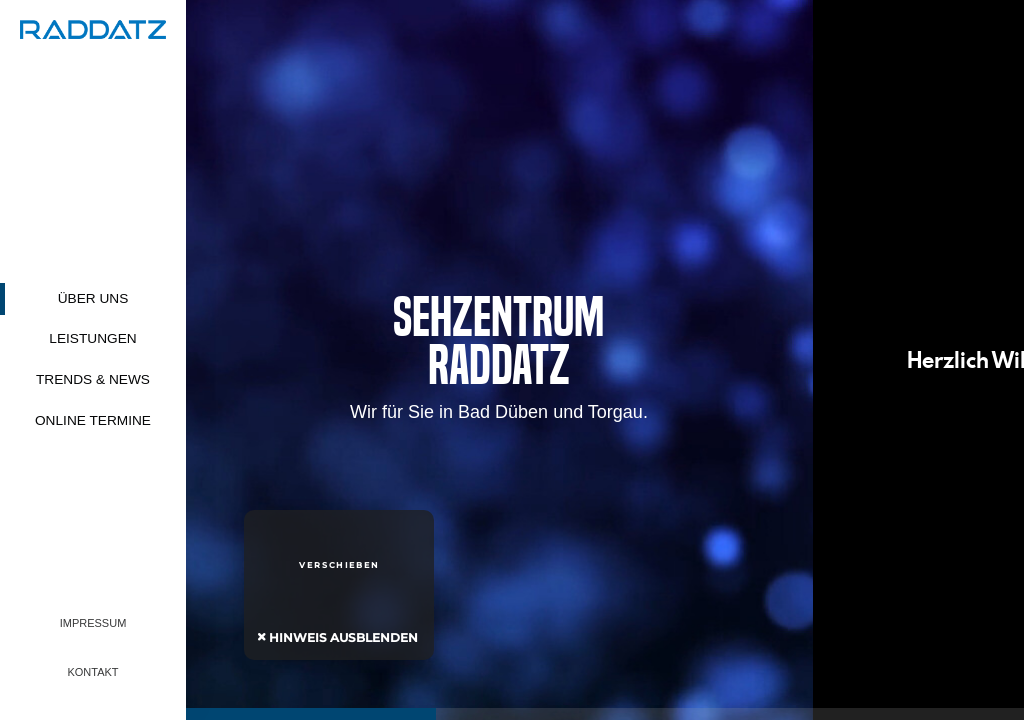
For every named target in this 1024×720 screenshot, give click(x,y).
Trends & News (93, 379)
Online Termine (93, 420)
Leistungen (92, 338)
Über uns (93, 298)
